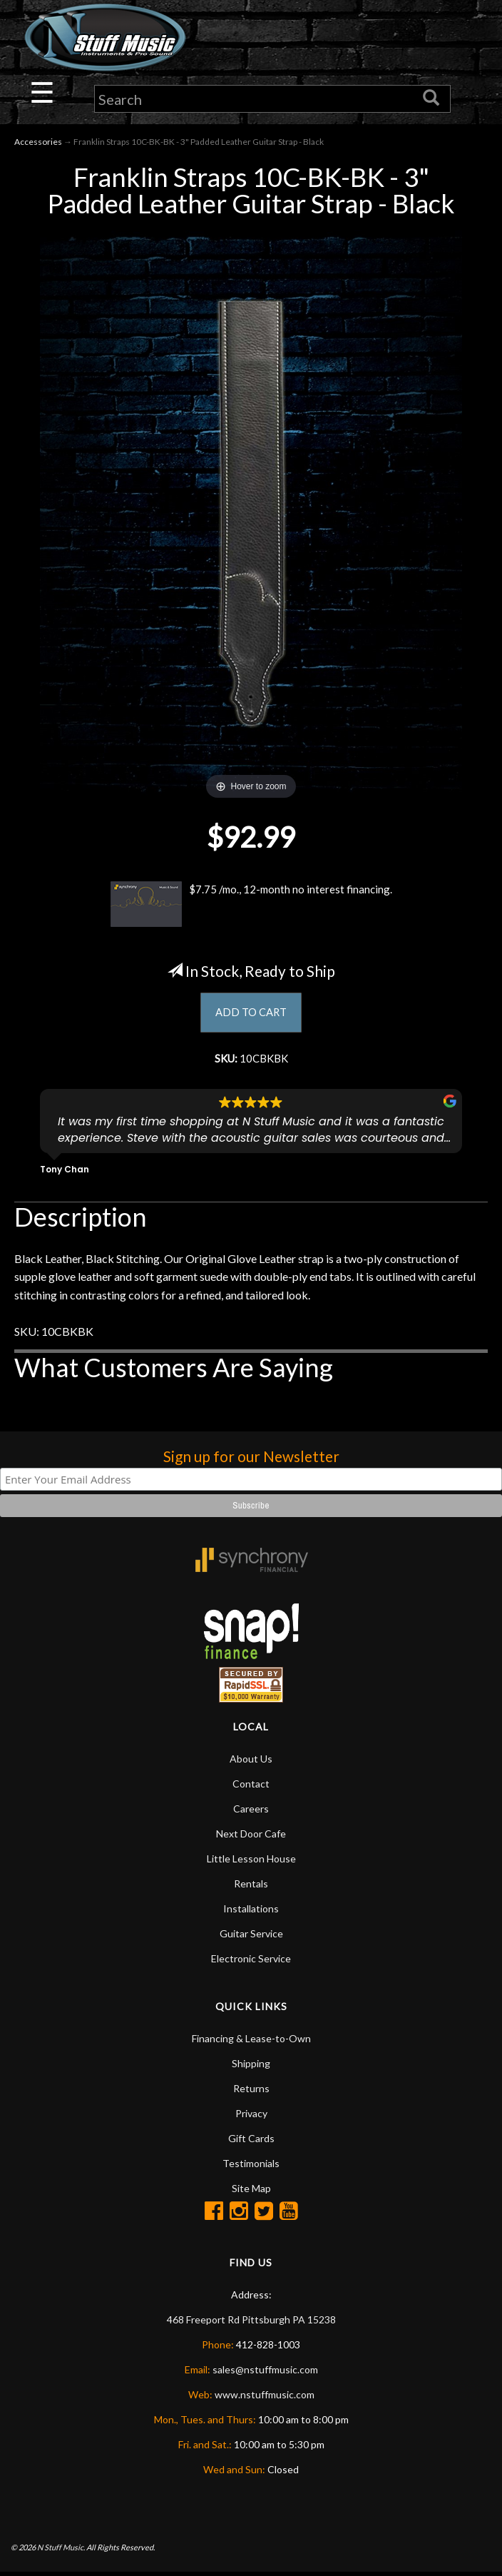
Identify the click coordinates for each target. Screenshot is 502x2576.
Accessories (38, 143)
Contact (251, 1787)
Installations (251, 1912)
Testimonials (251, 2167)
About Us (251, 1762)
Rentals (251, 1887)
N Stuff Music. (61, 2551)
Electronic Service (251, 1962)
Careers (251, 1812)
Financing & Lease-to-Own (251, 2042)
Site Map (251, 2192)
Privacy (251, 2117)
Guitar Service (251, 1937)
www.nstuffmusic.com (264, 2398)
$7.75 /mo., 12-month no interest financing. (251, 905)
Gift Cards (251, 2142)
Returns (251, 2092)
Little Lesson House (251, 1862)
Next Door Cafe (251, 1837)
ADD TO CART (251, 1014)
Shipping (251, 2067)
